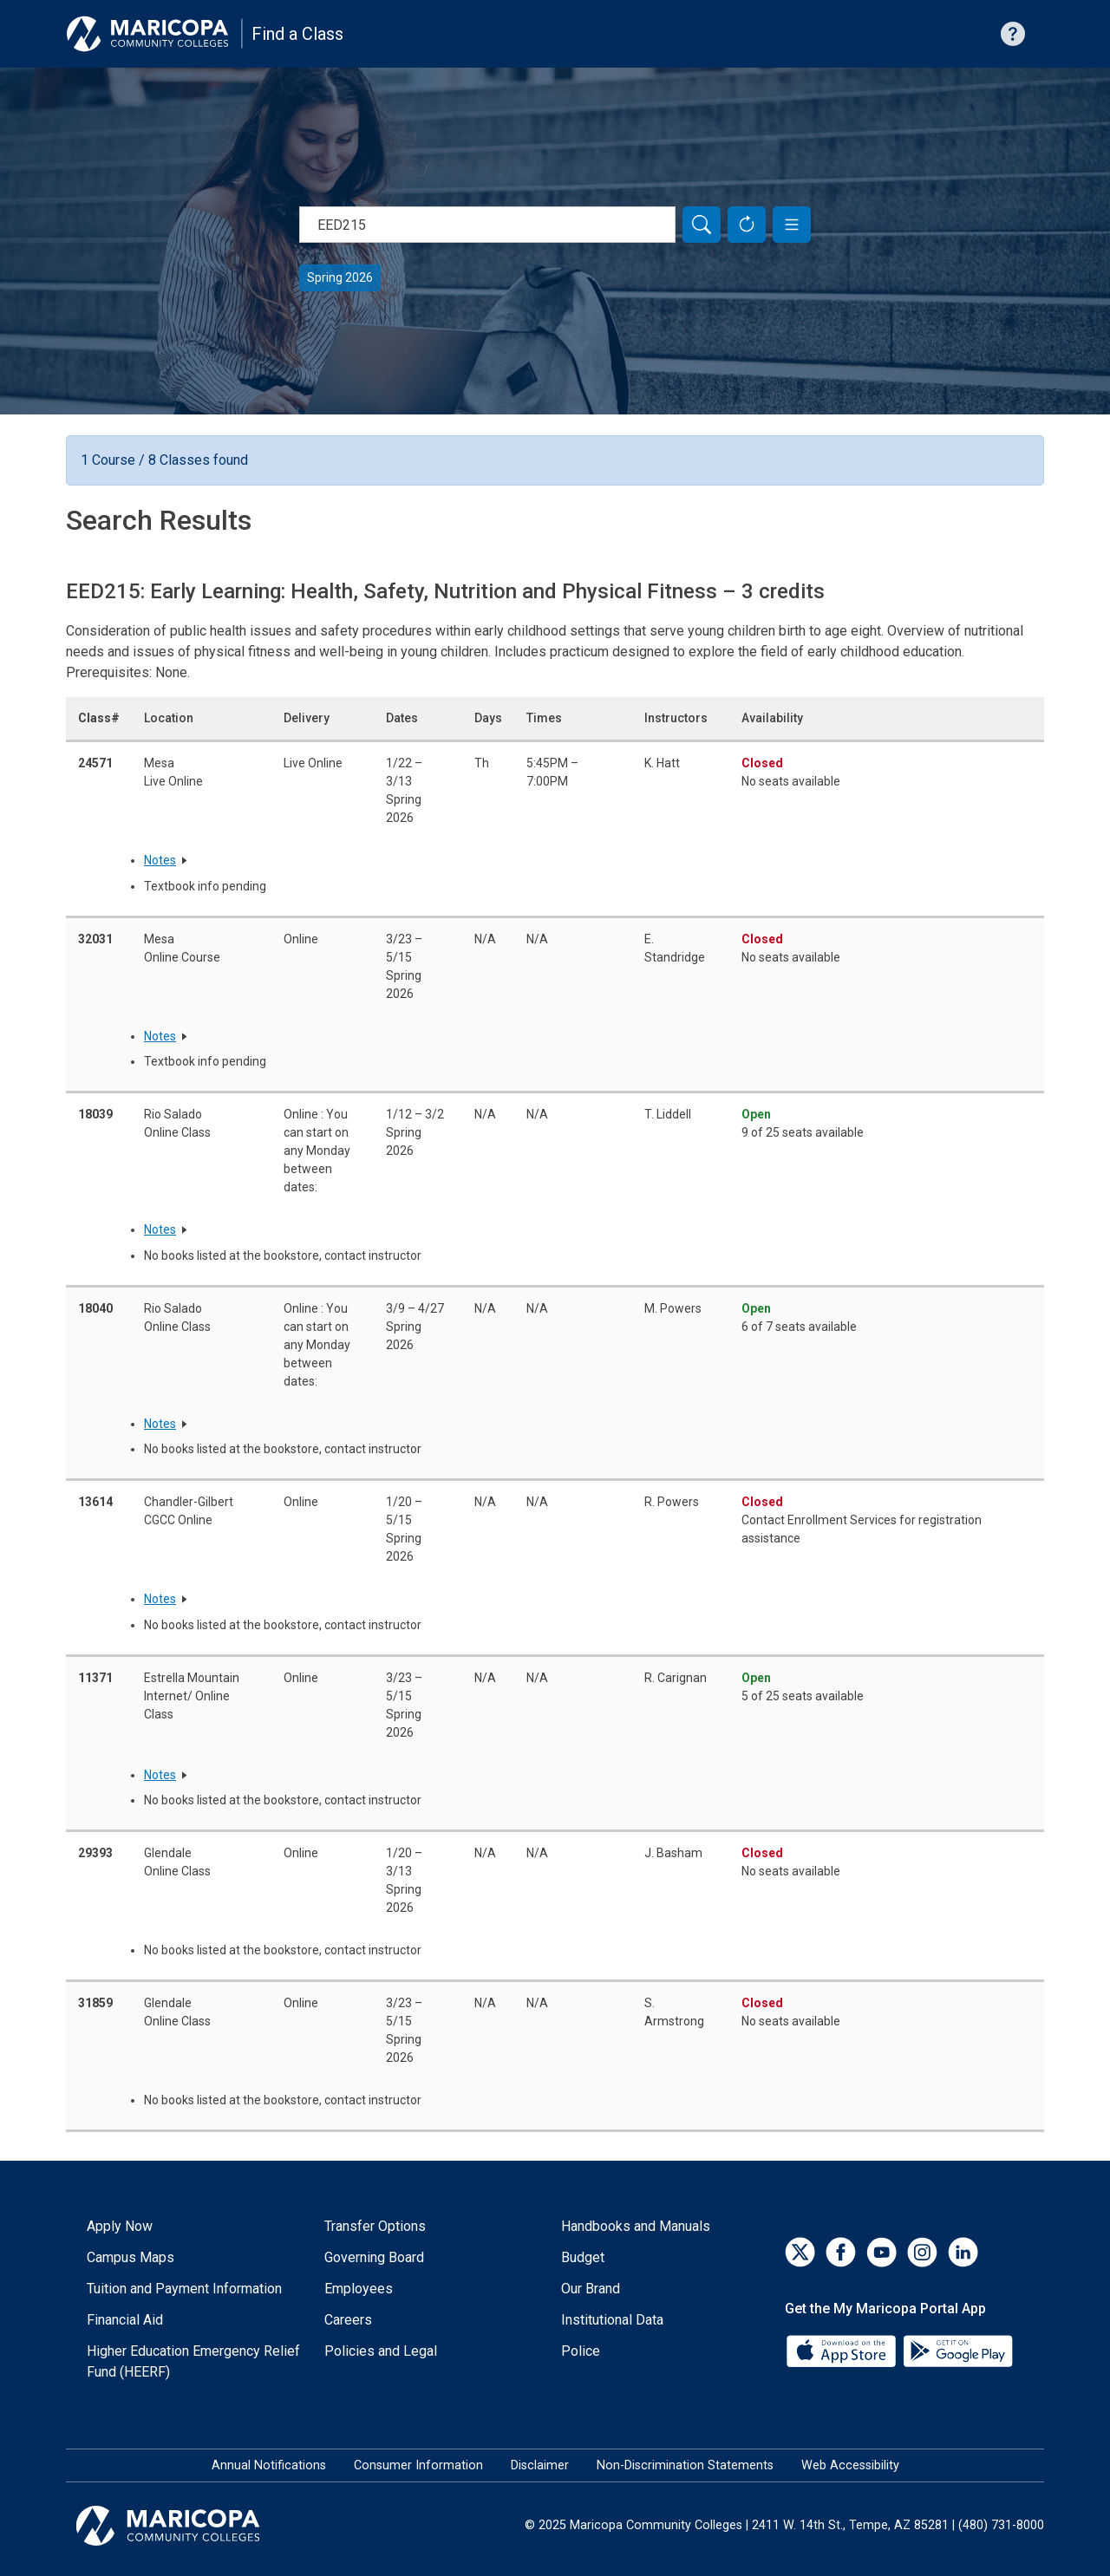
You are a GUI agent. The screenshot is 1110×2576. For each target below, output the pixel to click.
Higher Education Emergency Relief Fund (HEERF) (193, 2361)
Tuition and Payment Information (184, 2288)
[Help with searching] (1013, 34)
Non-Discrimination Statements (685, 2465)
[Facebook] (841, 2252)
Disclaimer (540, 2465)
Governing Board (374, 2257)
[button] (792, 224)
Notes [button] (160, 860)
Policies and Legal (380, 2351)
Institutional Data (612, 2320)
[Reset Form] (747, 224)
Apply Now (120, 2226)
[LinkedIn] (963, 2252)
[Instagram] (922, 2252)
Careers (348, 2320)
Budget (582, 2257)
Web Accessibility (850, 2465)
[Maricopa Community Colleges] (189, 2525)
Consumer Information (418, 2465)
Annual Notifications (269, 2465)
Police (580, 2351)
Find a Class (297, 33)
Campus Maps (130, 2257)
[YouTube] (881, 2252)
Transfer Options (375, 2226)
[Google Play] (957, 2349)
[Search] (701, 224)
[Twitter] (800, 2252)
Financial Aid (125, 2320)
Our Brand (590, 2288)
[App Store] (843, 2349)
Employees (358, 2288)
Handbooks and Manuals (635, 2226)
